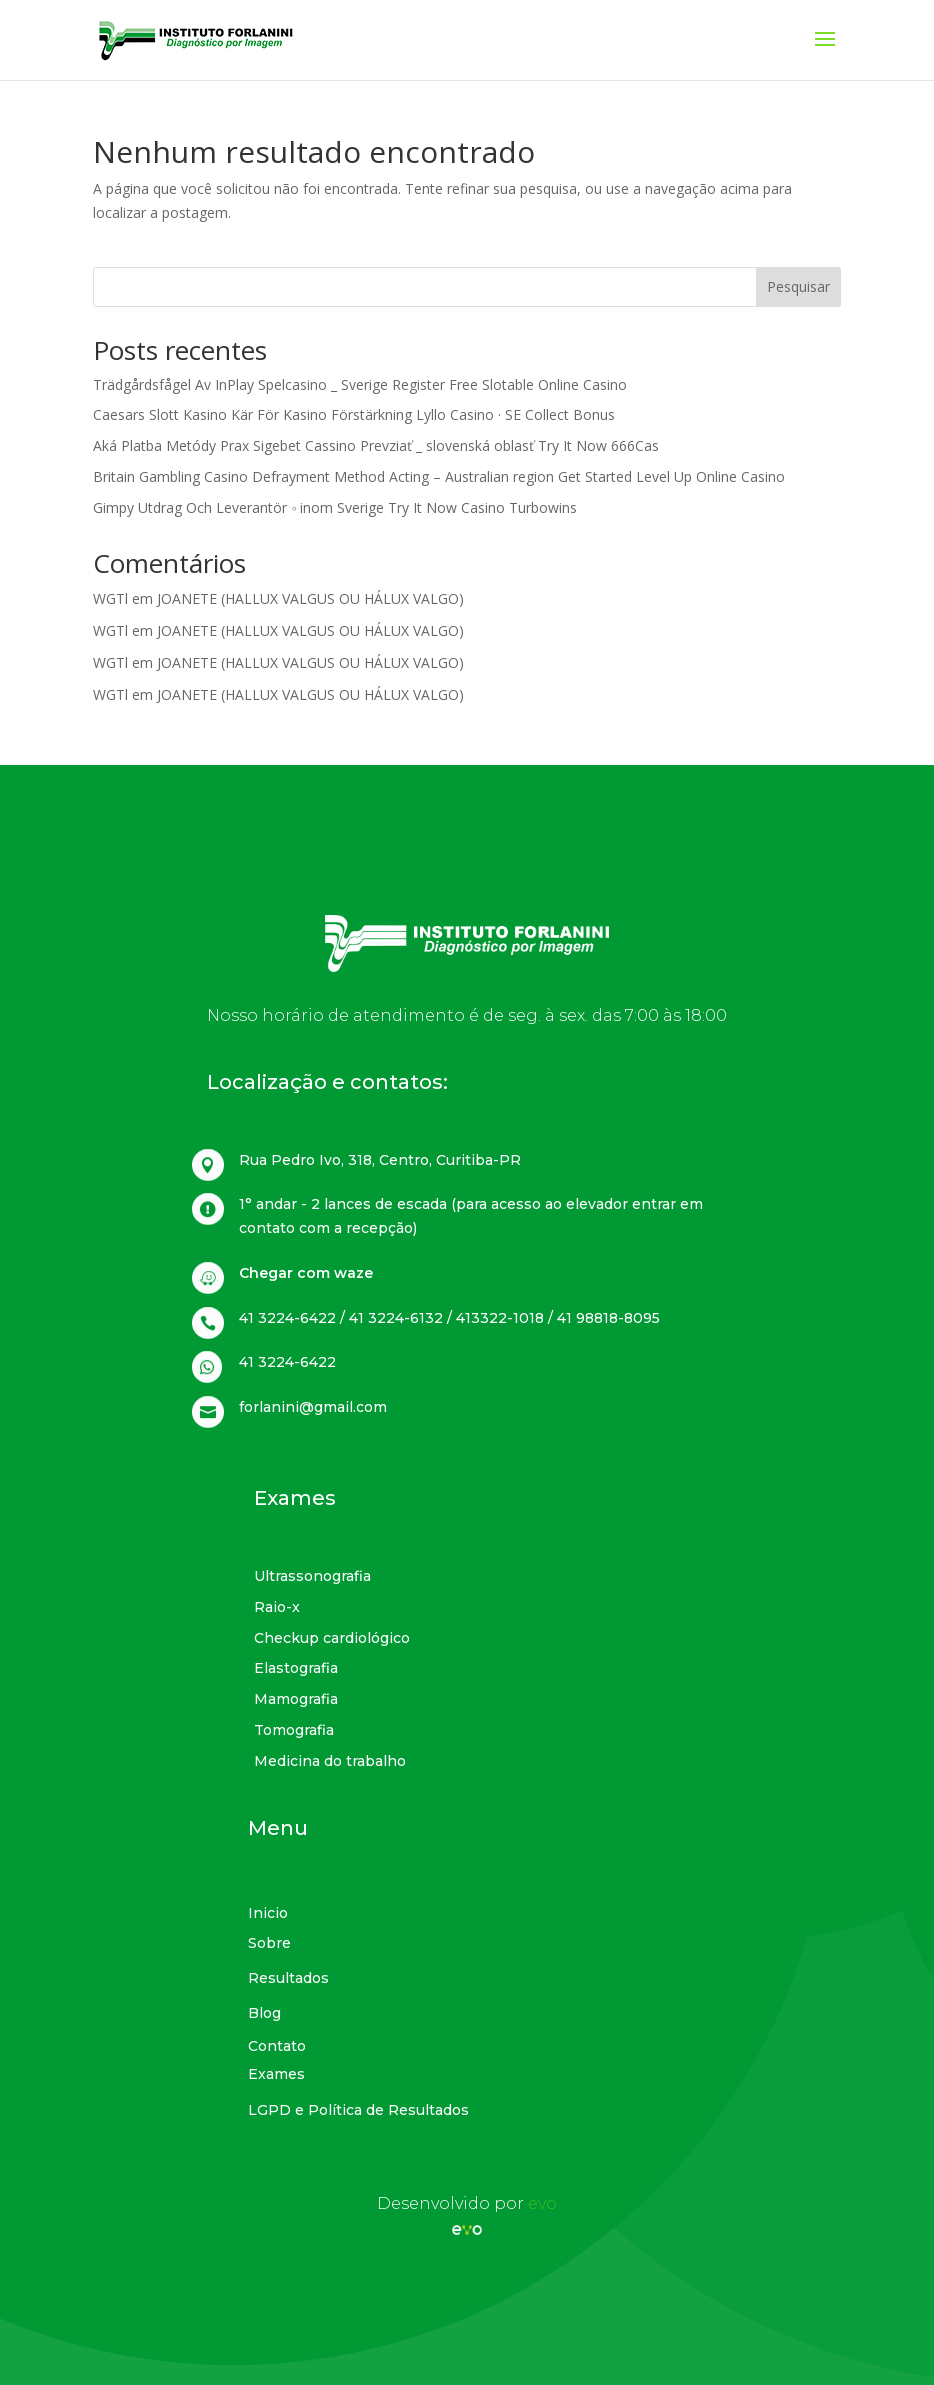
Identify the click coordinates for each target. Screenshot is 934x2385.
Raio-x (277, 1607)
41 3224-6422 (287, 1362)
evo (542, 2203)
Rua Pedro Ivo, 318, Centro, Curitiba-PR (380, 1160)
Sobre (269, 1943)
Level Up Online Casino (710, 476)
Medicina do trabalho (330, 1761)
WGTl (110, 598)
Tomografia (294, 1730)
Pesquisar (798, 286)
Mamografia (296, 1699)
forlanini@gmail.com (313, 1407)
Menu (278, 1828)
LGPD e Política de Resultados (358, 2110)
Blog (264, 2013)
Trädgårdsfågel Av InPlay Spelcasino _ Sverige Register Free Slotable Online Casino (360, 384)
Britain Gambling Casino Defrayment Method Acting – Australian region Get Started (364, 476)
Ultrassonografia (312, 1576)
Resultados (288, 1978)
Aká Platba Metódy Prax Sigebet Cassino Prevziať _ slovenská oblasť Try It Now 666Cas (376, 445)
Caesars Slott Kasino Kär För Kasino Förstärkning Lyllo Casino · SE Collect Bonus (354, 414)
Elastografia (296, 1668)
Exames (295, 1498)
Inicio (268, 1913)
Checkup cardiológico (332, 1638)
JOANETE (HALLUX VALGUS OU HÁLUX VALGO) (310, 598)
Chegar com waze (306, 1273)
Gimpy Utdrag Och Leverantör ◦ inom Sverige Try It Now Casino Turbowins (335, 507)
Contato (277, 2046)
